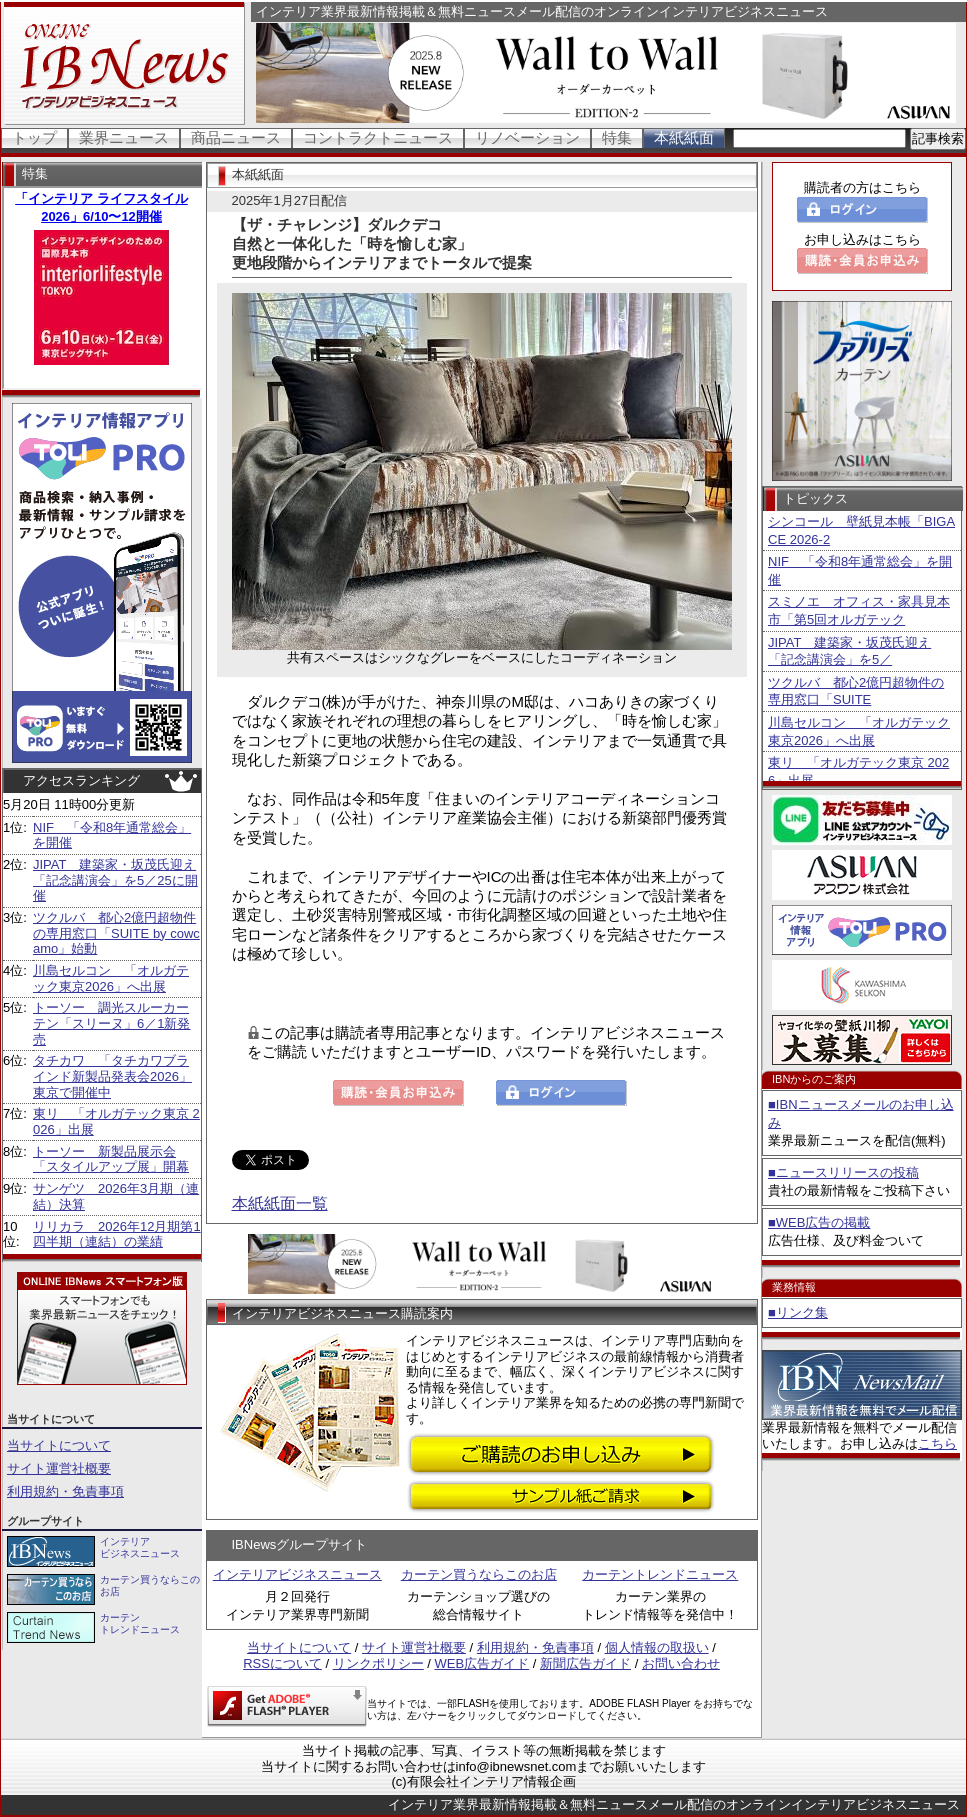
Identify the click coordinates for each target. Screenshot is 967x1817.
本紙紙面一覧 (280, 1203)
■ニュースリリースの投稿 (843, 1172)
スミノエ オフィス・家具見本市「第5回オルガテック (859, 610)
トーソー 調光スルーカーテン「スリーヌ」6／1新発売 (111, 1023)
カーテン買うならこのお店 (479, 1574)
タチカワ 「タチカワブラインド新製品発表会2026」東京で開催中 (112, 1076)
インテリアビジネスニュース (297, 1574)
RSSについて (282, 1663)
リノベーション (527, 137)
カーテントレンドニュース (660, 1574)
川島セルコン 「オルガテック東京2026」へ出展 (111, 978)
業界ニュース (124, 137)
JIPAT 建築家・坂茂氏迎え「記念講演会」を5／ (849, 651)
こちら (937, 1443)
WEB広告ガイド (482, 1663)
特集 (617, 137)
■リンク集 (798, 1312)
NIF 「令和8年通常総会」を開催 (860, 570)
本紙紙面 (684, 137)
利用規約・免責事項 (65, 1491)
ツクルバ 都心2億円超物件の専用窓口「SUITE (856, 691)
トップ (34, 137)
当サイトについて (59, 1445)
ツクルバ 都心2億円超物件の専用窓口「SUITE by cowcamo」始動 (116, 933)
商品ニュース (236, 137)
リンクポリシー (378, 1663)
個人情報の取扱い (657, 1647)
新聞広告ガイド (585, 1663)
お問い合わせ (681, 1663)
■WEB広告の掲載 (819, 1222)
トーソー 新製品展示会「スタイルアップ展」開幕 (111, 1159)
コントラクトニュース (378, 137)
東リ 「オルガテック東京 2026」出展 (858, 771)
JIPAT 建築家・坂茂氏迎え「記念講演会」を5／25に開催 (115, 880)
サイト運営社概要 (59, 1468)
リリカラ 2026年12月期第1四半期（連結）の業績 (117, 1234)
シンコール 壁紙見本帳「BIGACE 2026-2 (861, 530)
